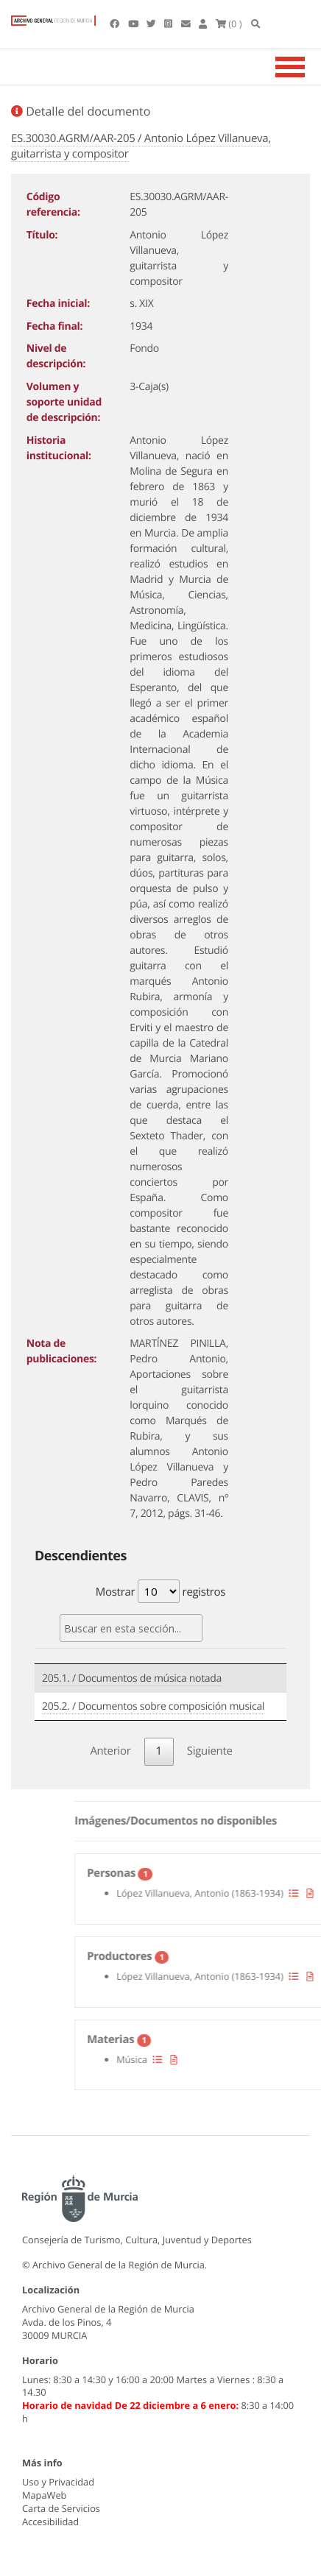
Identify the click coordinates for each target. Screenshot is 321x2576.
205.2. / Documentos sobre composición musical (153, 1706)
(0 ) (229, 23)
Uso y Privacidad (58, 2481)
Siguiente (210, 1751)
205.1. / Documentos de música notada (132, 1678)
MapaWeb (44, 2495)
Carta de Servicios (61, 2508)
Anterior (110, 1751)
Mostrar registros (160, 1591)
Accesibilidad (50, 2521)
